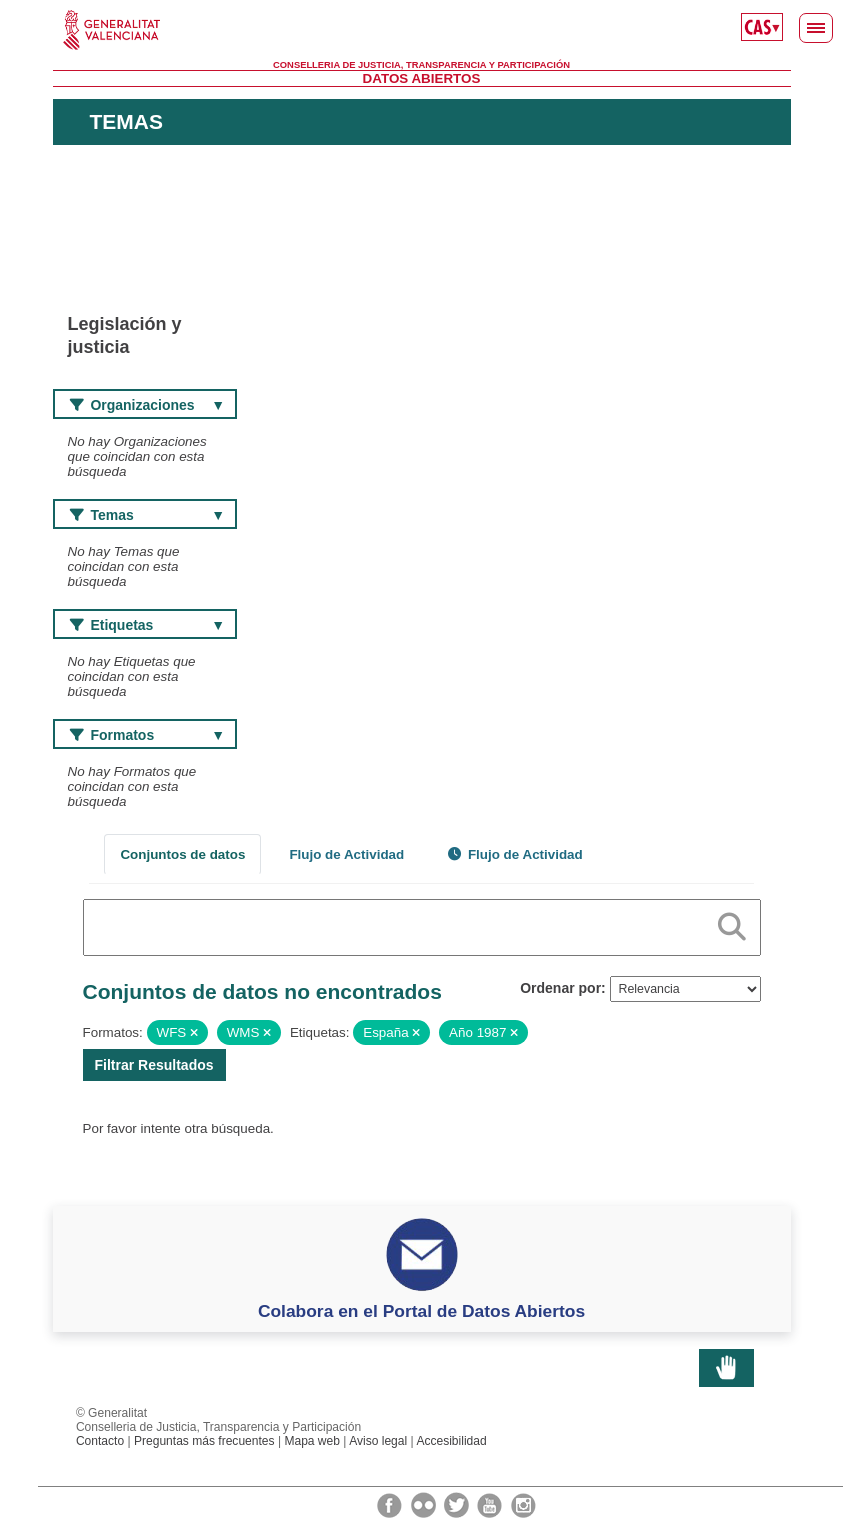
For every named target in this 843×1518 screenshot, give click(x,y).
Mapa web (312, 1441)
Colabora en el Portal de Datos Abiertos (421, 1311)
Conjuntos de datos (182, 854)
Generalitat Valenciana (422, 30)
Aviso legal (378, 1441)
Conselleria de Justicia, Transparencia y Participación (421, 65)
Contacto (100, 1441)
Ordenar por (560, 988)
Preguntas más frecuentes (204, 1441)
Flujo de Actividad (346, 854)
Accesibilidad (451, 1441)
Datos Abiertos (422, 78)
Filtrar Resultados (154, 1065)
